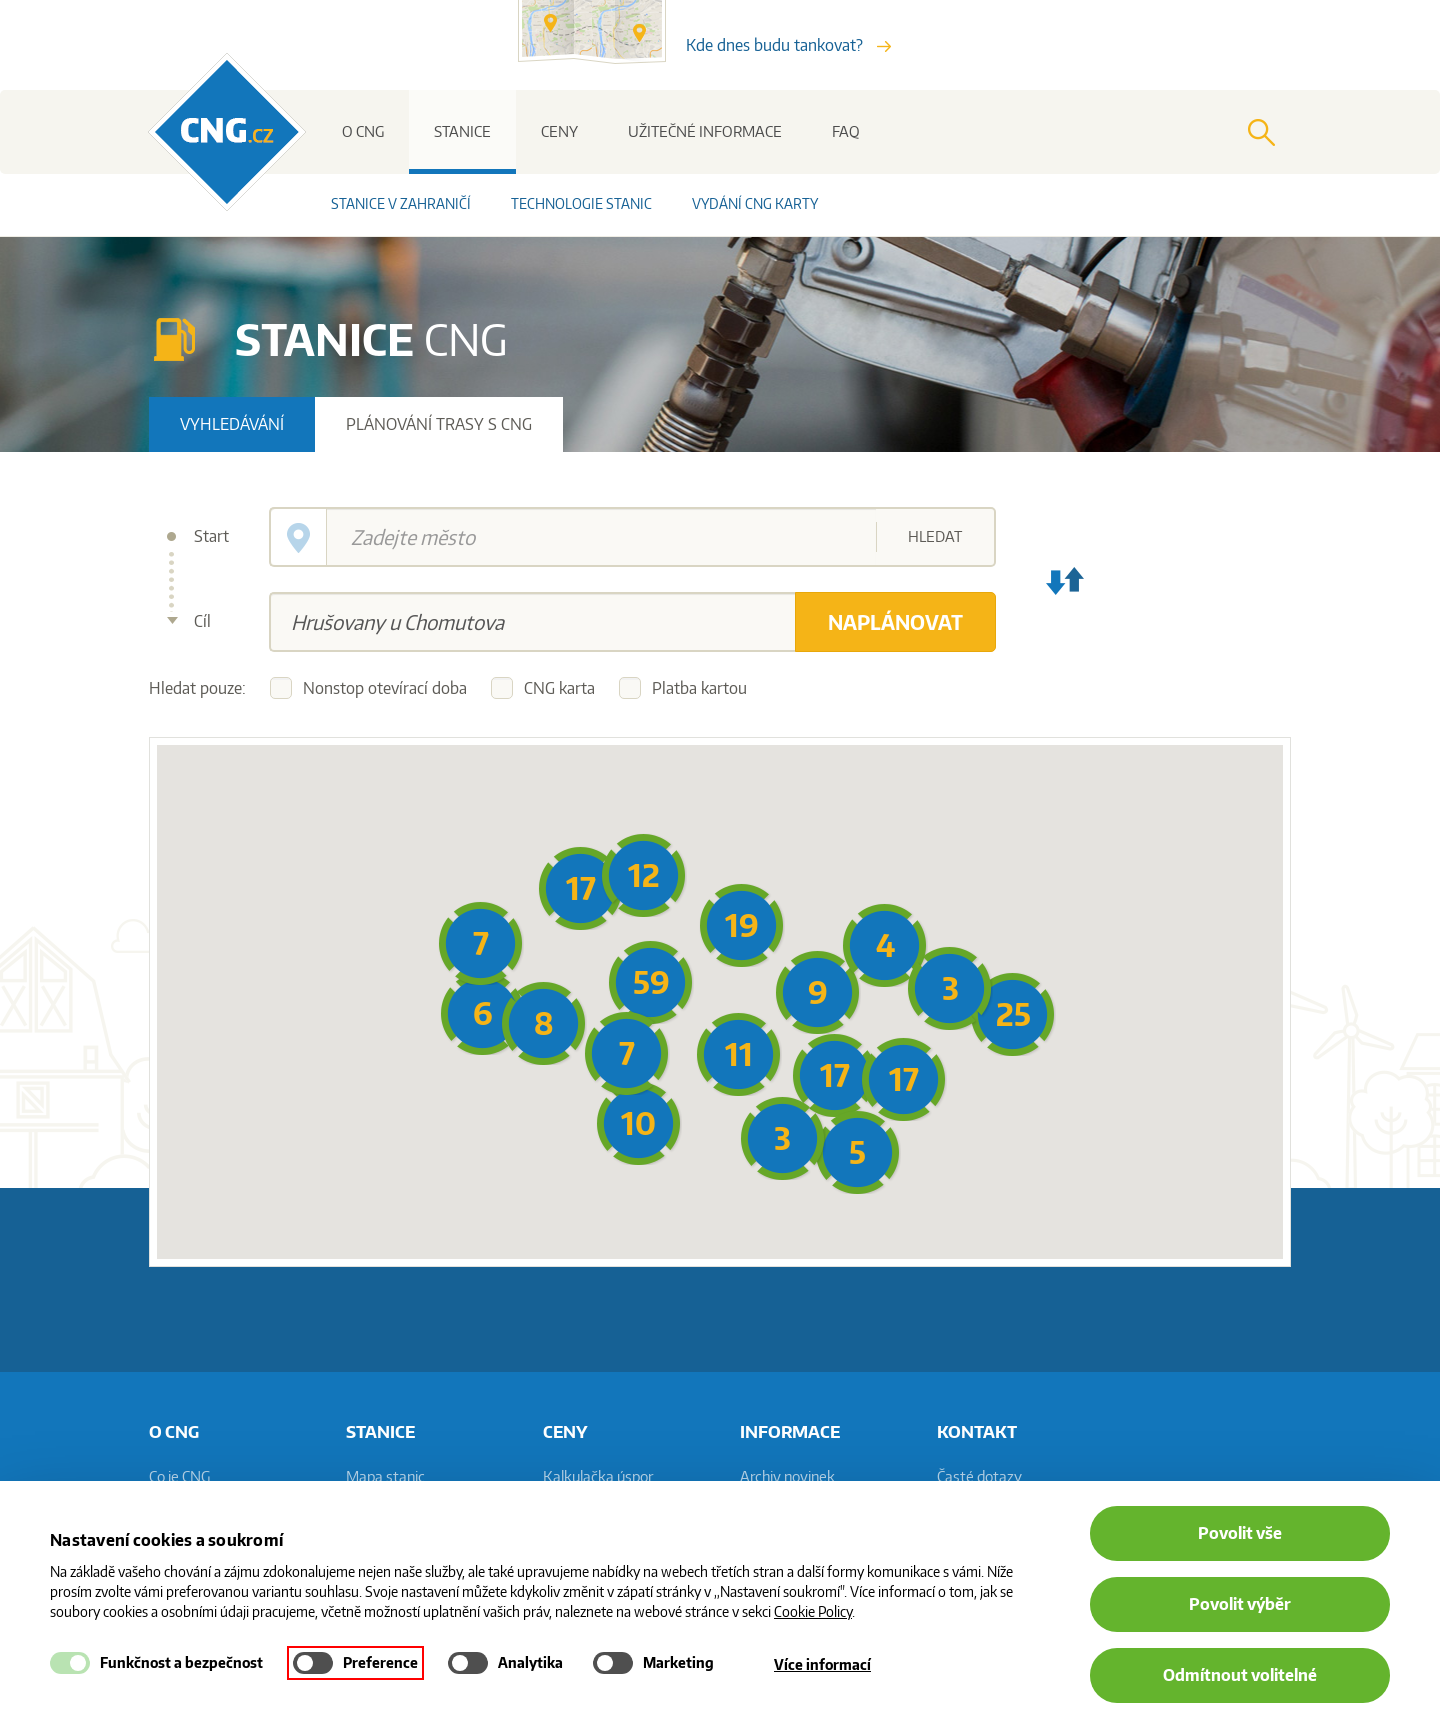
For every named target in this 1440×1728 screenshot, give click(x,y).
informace (790, 1431)
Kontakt (977, 1431)
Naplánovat (895, 622)
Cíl (202, 621)
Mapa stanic (385, 1476)
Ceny (559, 131)
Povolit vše (1240, 1533)
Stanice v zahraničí (401, 203)
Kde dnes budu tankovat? (788, 45)
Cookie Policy (813, 1611)
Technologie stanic (581, 203)
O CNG (363, 131)
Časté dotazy (979, 1476)
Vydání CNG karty (755, 203)
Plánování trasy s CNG (439, 424)
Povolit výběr (1240, 1604)
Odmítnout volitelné (1240, 1675)
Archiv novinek (787, 1476)
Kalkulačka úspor (598, 1476)
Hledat (935, 536)
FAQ (846, 131)
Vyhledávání (232, 424)
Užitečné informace (705, 131)
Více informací (822, 1664)
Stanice (462, 131)
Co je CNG (179, 1476)
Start (211, 536)
